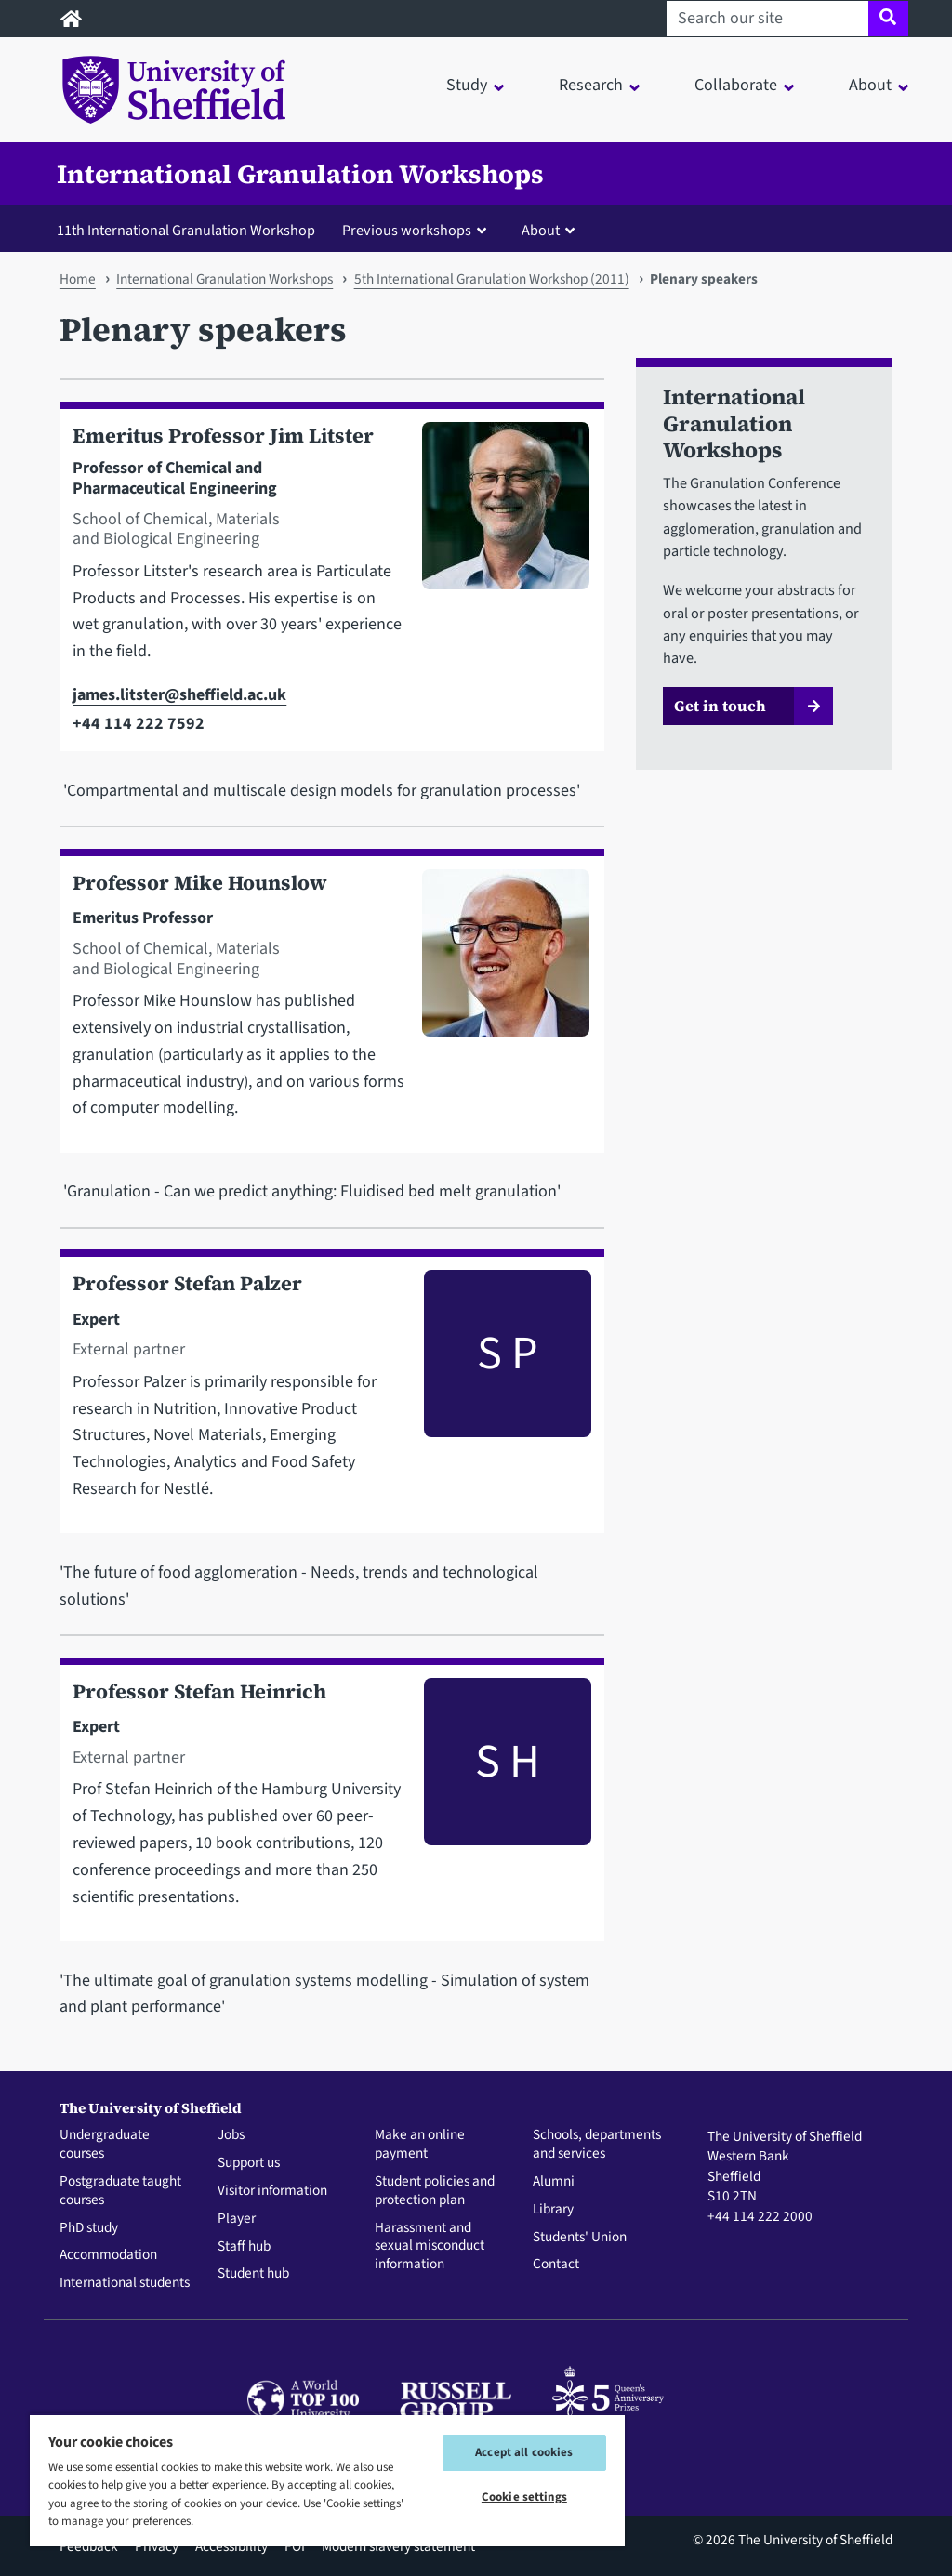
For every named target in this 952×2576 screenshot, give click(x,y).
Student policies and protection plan (435, 2191)
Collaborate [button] (735, 85)
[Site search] (888, 18)
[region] (327, 2479)
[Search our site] (767, 18)
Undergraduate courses (105, 2144)
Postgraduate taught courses (120, 2191)
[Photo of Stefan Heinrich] (499, 1802)
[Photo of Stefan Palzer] (499, 1394)
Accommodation (108, 2255)
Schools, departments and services (597, 2144)
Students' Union (580, 2237)
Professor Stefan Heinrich (199, 1691)
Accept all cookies (524, 2452)
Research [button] (591, 85)
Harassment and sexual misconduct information (429, 2246)
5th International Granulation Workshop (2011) (491, 279)
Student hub (253, 2274)
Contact (556, 2264)
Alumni (554, 2182)
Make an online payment (420, 2144)
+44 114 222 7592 (139, 723)
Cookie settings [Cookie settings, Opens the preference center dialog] (524, 2497)
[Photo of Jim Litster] (498, 580)
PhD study (89, 2228)
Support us (249, 2163)
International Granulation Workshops (300, 174)
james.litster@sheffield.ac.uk (179, 695)
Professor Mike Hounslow (200, 882)
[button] (418, 229)
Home (78, 279)
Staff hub (244, 2247)
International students (125, 2283)
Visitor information (272, 2191)
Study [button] (466, 85)
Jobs (231, 2135)
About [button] (870, 85)
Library (553, 2209)
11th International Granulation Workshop (186, 230)
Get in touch (720, 705)
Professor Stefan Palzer (187, 1283)
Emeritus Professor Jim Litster (223, 435)
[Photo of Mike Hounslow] (498, 1004)
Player (237, 2219)
